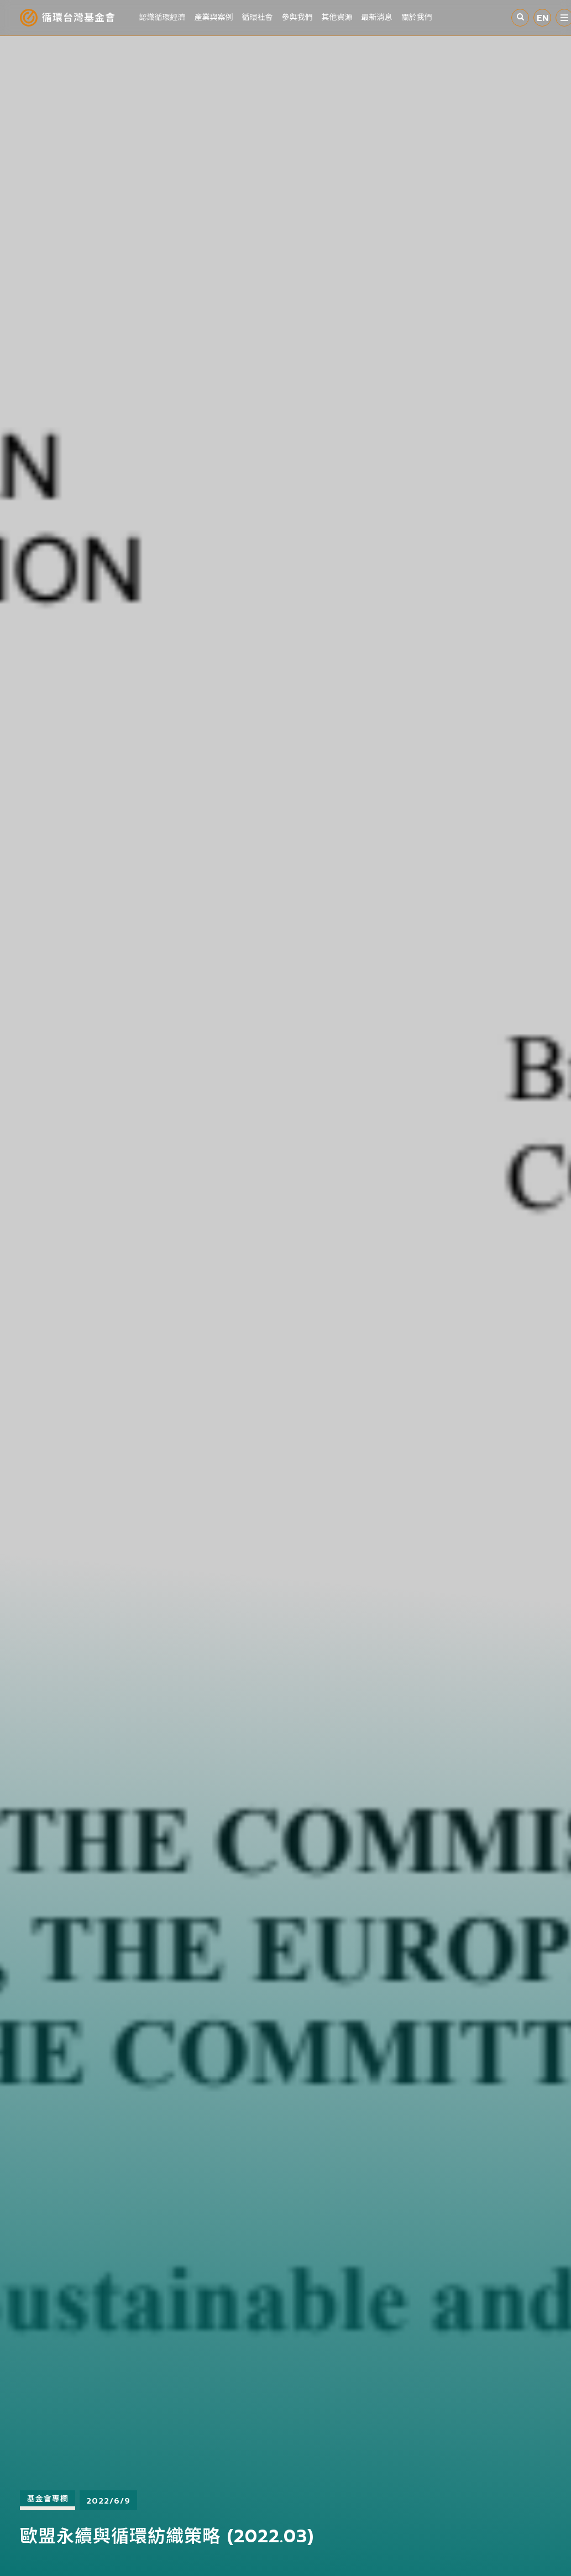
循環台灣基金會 (79, 17)
